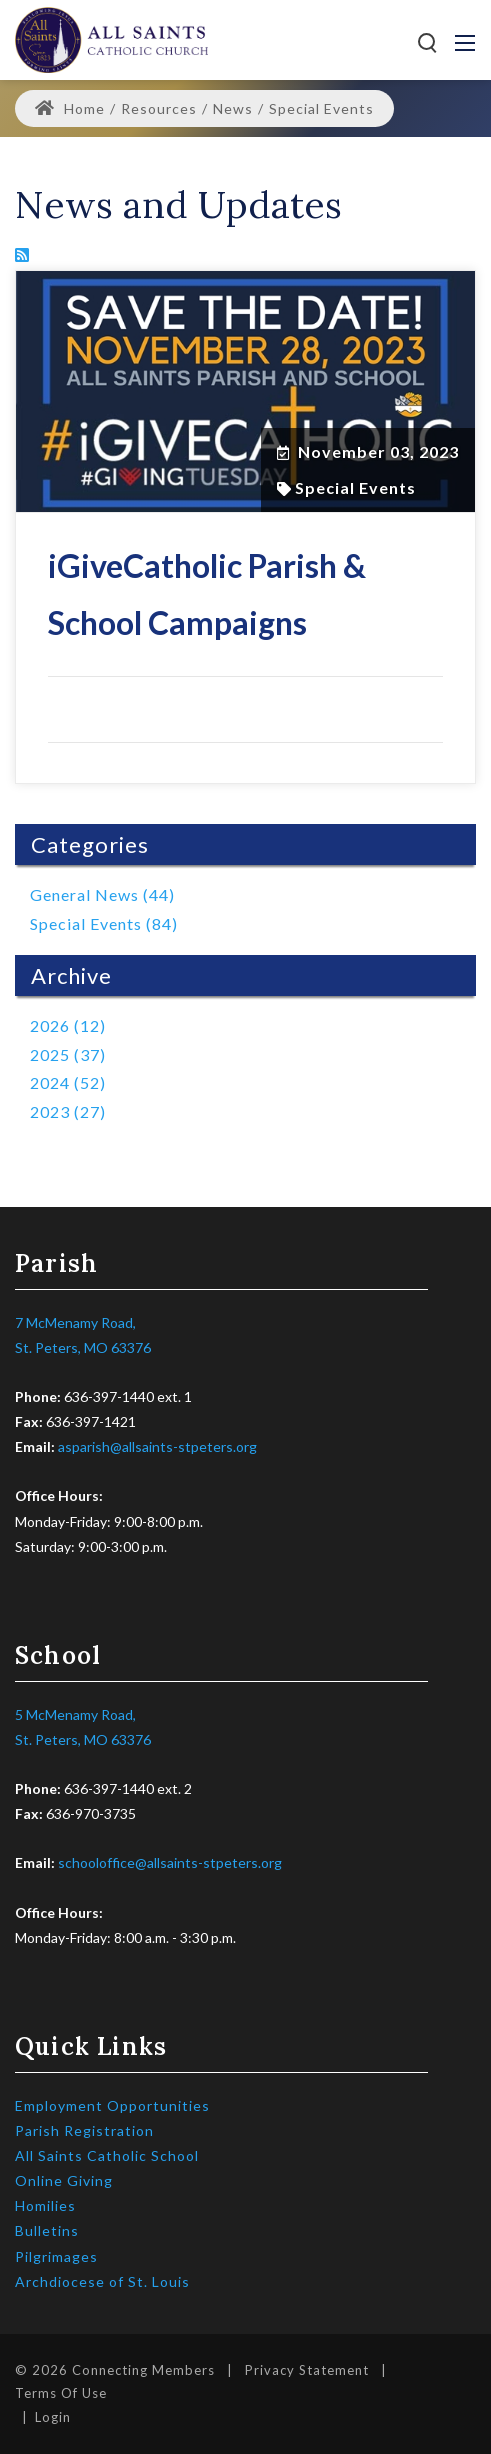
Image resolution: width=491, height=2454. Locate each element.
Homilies (45, 2205)
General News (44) (102, 894)
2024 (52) (68, 1082)
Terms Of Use (61, 2393)
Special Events (355, 488)
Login (53, 2417)
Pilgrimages (56, 2256)
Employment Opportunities (112, 2105)
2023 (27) (68, 1111)
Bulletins (47, 2230)
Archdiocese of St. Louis (102, 2281)
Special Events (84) (104, 923)
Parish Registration (84, 2130)
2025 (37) (68, 1054)
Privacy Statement (307, 2370)
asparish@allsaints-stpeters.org (157, 1446)
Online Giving (64, 2180)
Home (70, 108)
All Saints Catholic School (107, 2155)
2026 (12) (68, 1025)
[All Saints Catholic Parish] (111, 38)
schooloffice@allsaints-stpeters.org (170, 1862)
